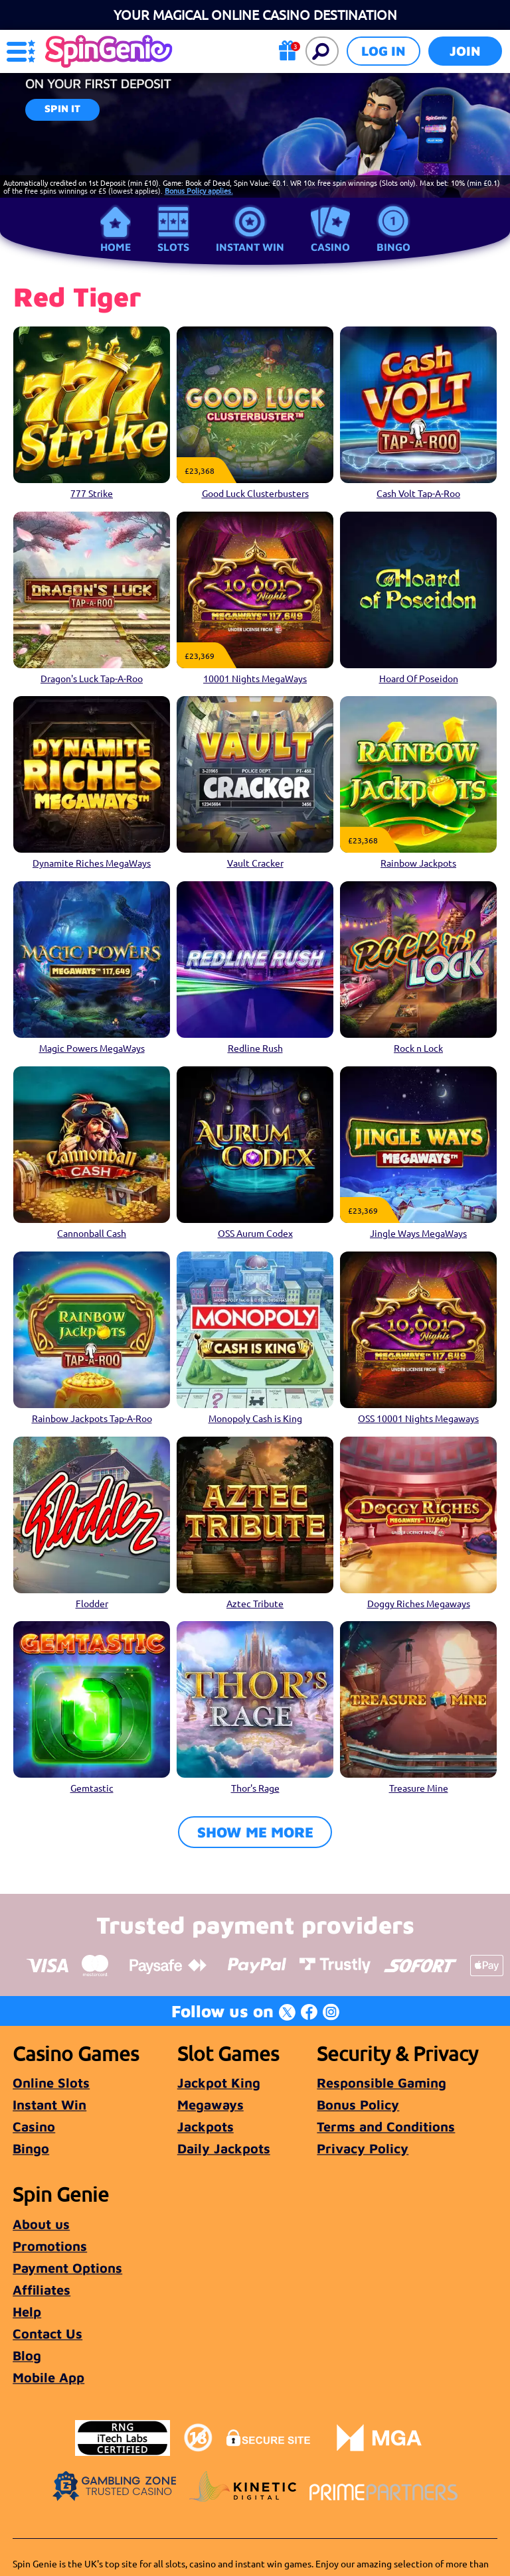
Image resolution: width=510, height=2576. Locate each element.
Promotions (50, 2246)
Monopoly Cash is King (255, 1418)
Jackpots (205, 2126)
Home (115, 247)
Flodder (92, 1603)
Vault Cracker (255, 863)
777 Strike (91, 493)
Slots (173, 247)
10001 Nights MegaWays (255, 678)
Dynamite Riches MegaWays (92, 863)
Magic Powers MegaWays (92, 1048)
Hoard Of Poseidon (418, 678)
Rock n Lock (418, 1048)
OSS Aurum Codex (255, 1233)
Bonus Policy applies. (199, 190)
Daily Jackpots (223, 2148)
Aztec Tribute (255, 1603)
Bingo (393, 247)
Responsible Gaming (381, 2082)
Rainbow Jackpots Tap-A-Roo (92, 1418)
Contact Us (47, 2333)
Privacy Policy (362, 2148)
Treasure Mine (418, 1788)
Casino (330, 247)
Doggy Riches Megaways (418, 1603)
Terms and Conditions (386, 2126)
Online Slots (51, 2082)
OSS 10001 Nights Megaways (418, 1418)
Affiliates (41, 2289)
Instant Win (250, 247)
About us (41, 2224)
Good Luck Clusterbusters (255, 493)
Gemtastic (92, 1788)
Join (465, 50)
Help (27, 2311)
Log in (383, 50)
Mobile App (48, 2377)
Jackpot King (218, 2082)
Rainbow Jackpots (418, 863)
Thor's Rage (255, 1788)
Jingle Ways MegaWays (418, 1233)
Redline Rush (255, 1048)
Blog (27, 2355)
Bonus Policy (358, 2104)
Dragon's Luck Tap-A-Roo (92, 678)
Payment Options (67, 2267)
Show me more (255, 1832)
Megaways (210, 2104)
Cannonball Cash (91, 1233)
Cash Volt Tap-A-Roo (418, 493)
